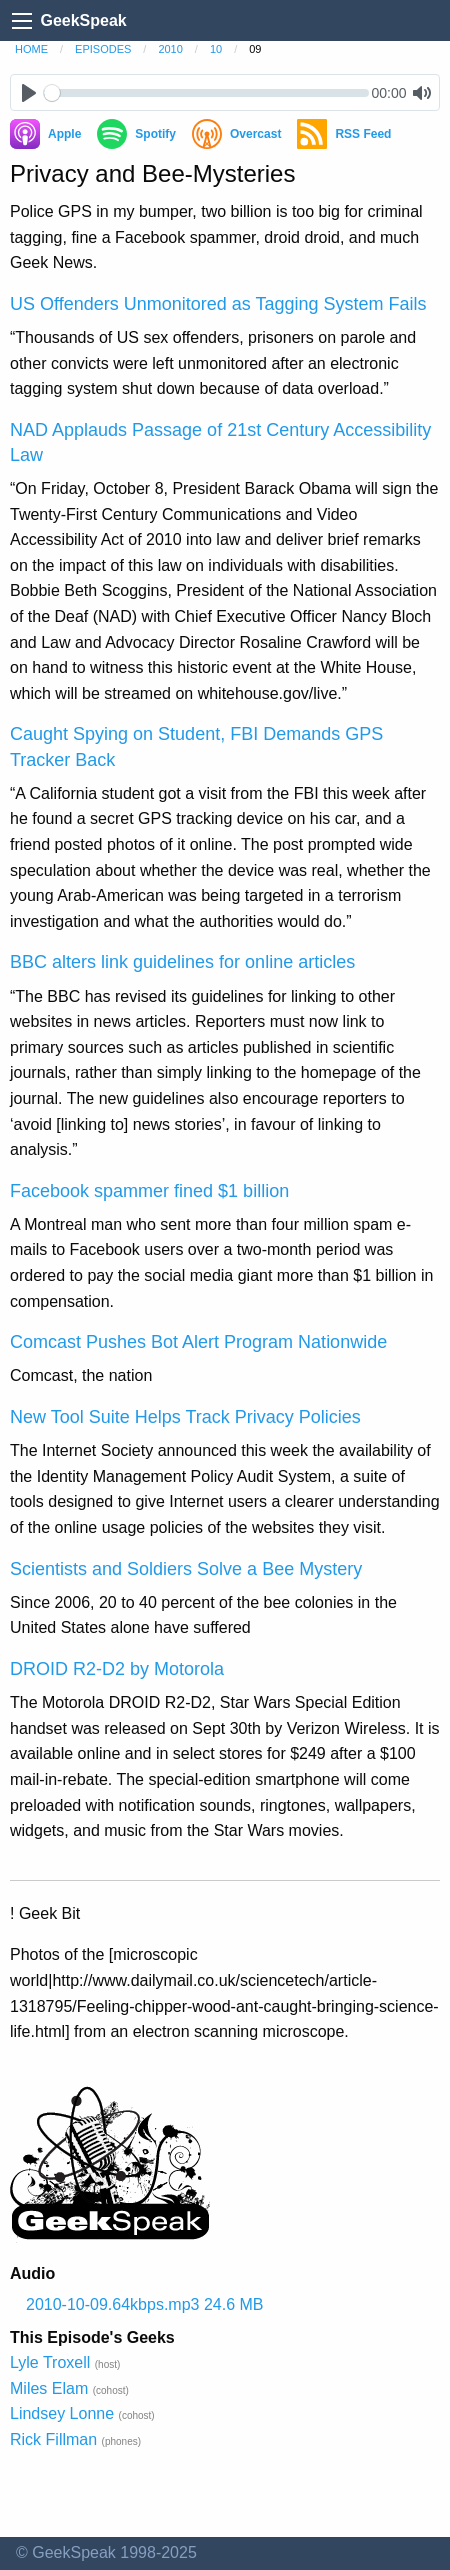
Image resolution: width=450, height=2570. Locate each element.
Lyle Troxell (50, 2362)
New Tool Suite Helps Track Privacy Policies (185, 1417)
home (31, 49)
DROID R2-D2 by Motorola (117, 1669)
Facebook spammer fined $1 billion (149, 1191)
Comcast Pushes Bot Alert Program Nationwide (198, 1342)
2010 (170, 49)
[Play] (28, 92)
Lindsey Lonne (62, 2413)
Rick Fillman (53, 2439)
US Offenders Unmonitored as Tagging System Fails (218, 304)
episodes (103, 49)
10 (216, 49)
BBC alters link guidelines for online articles (182, 962)
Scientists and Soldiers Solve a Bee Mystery (186, 1569)
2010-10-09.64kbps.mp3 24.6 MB (144, 2304)
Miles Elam (49, 2388)
